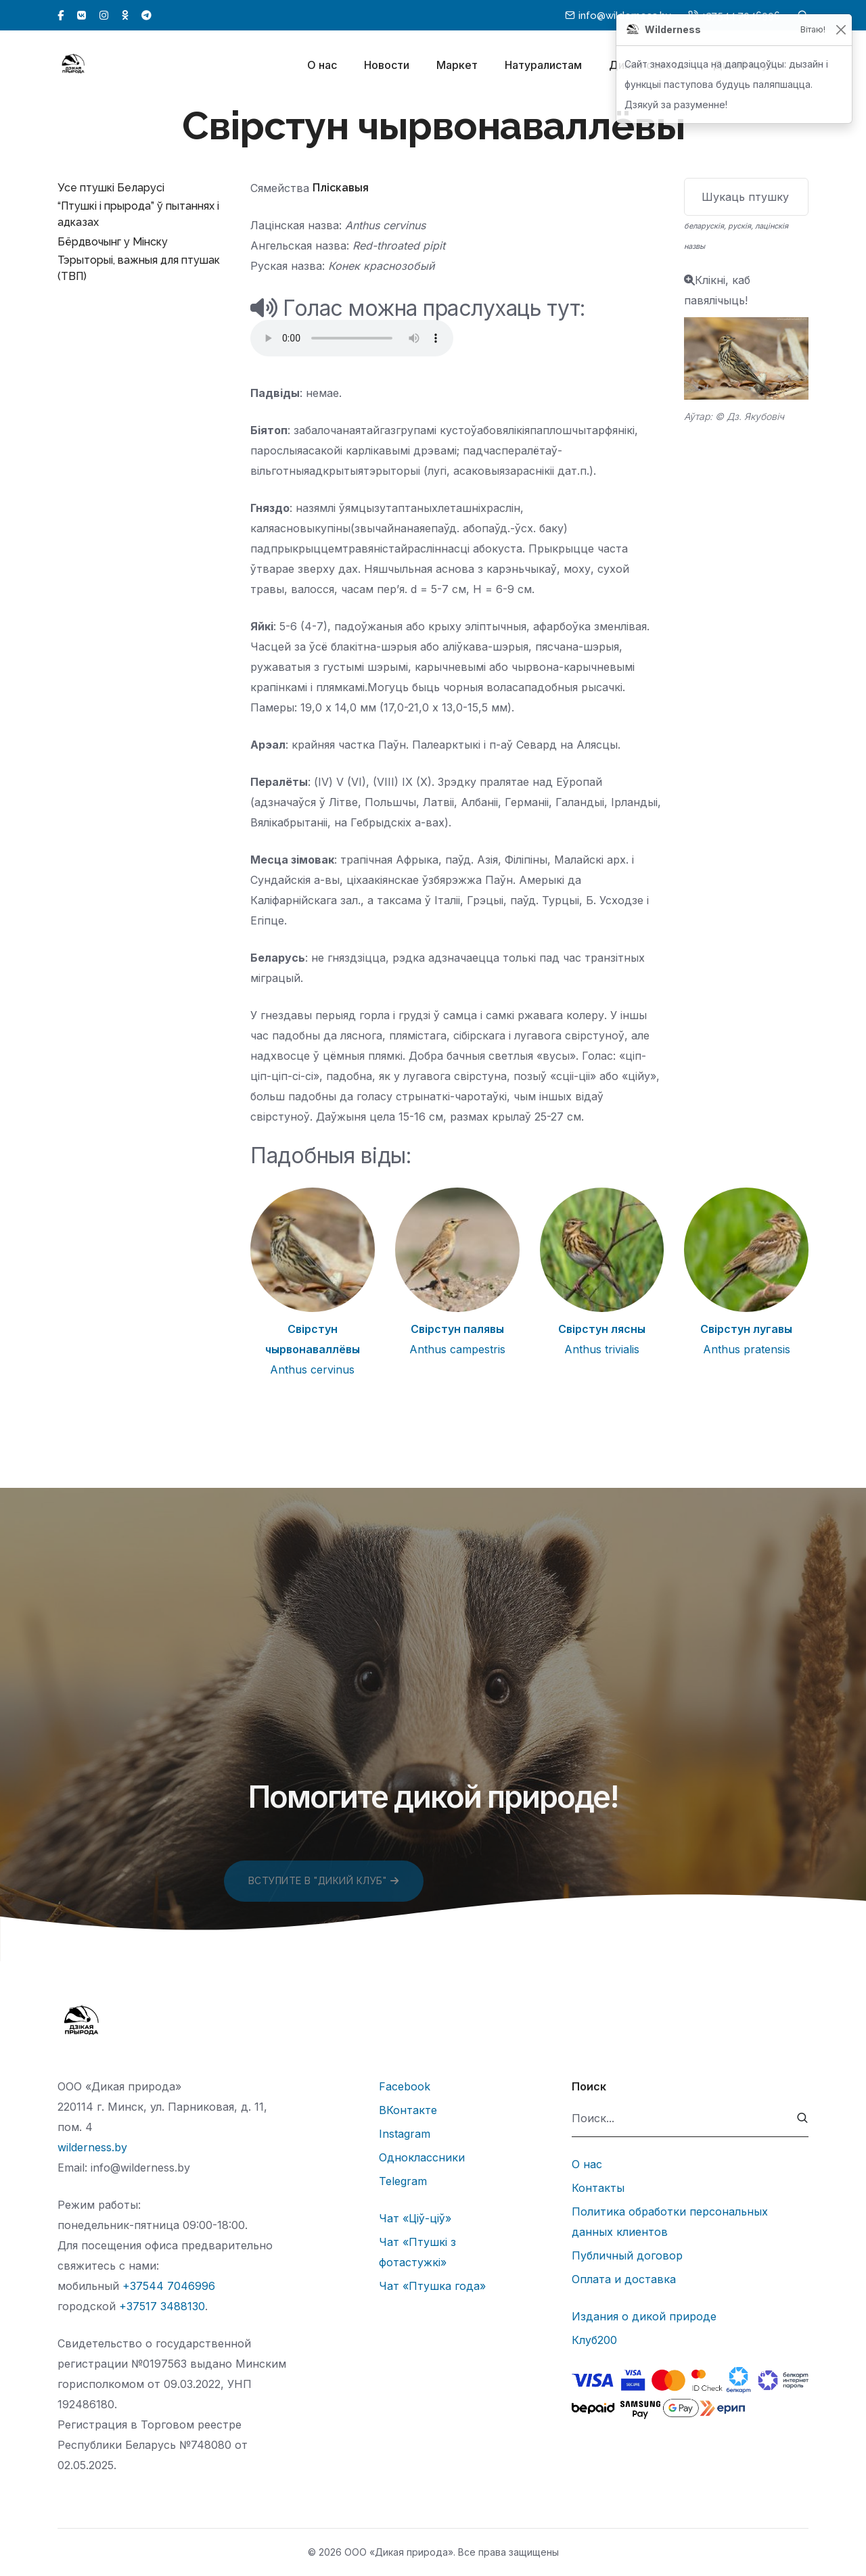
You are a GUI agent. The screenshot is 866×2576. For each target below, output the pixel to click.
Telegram (403, 2181)
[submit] (802, 2118)
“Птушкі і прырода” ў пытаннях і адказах (138, 214)
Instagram (404, 2133)
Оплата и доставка (624, 2279)
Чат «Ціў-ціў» (415, 2218)
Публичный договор (627, 2255)
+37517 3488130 (162, 2306)
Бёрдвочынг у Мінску (113, 241)
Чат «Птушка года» (432, 2286)
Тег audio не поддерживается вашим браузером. (351, 338)
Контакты (598, 2188)
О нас (322, 66)
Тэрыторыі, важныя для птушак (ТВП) (139, 268)
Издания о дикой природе (644, 2316)
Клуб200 (594, 2340)
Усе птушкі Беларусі (111, 187)
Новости (386, 66)
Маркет (457, 66)
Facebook (404, 2086)
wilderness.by (92, 2147)
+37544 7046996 (168, 2286)
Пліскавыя (341, 187)
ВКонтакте (408, 2110)
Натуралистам (543, 66)
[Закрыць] (841, 30)
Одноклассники (422, 2157)
